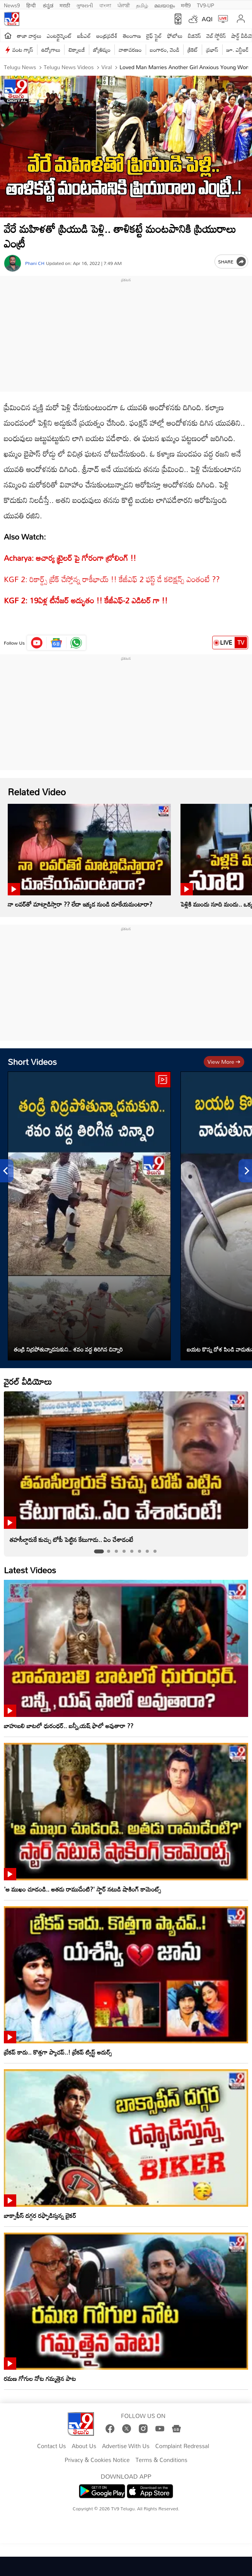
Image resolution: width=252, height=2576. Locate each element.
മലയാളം (164, 4)
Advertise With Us (126, 2446)
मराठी (65, 4)
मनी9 (186, 4)
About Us (84, 2446)
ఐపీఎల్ (84, 36)
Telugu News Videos (68, 67)
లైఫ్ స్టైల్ (154, 36)
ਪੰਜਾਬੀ (123, 4)
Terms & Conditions (161, 2460)
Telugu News (20, 67)
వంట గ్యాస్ (22, 49)
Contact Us (51, 2446)
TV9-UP (205, 4)
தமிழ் (142, 4)
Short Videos (32, 1061)
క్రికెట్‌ (192, 49)
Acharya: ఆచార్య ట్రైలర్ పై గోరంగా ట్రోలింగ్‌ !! (70, 557)
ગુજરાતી (84, 4)
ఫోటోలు (175, 36)
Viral (106, 67)
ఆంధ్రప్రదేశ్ (106, 36)
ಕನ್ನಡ (48, 4)
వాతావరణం (130, 49)
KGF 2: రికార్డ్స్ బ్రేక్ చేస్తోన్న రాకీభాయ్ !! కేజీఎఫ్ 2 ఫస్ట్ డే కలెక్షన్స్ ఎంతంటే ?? (112, 579)
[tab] (99, 1552)
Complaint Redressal (182, 2446)
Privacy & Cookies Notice (97, 2460)
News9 (12, 4)
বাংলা (105, 4)
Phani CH (34, 263)
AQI (207, 19)
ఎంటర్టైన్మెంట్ (59, 36)
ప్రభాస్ (212, 49)
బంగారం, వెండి (165, 49)
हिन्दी (31, 4)
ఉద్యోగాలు (51, 49)
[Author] (12, 263)
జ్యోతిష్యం (102, 49)
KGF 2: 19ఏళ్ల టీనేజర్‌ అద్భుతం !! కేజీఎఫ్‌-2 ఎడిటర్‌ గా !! (86, 600)
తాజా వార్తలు (29, 36)
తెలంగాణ (132, 36)
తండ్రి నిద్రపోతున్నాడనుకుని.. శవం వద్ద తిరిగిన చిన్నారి (68, 1349)
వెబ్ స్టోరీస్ (216, 36)
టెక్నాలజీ (76, 49)
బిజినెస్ (194, 36)
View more (224, 1061)
